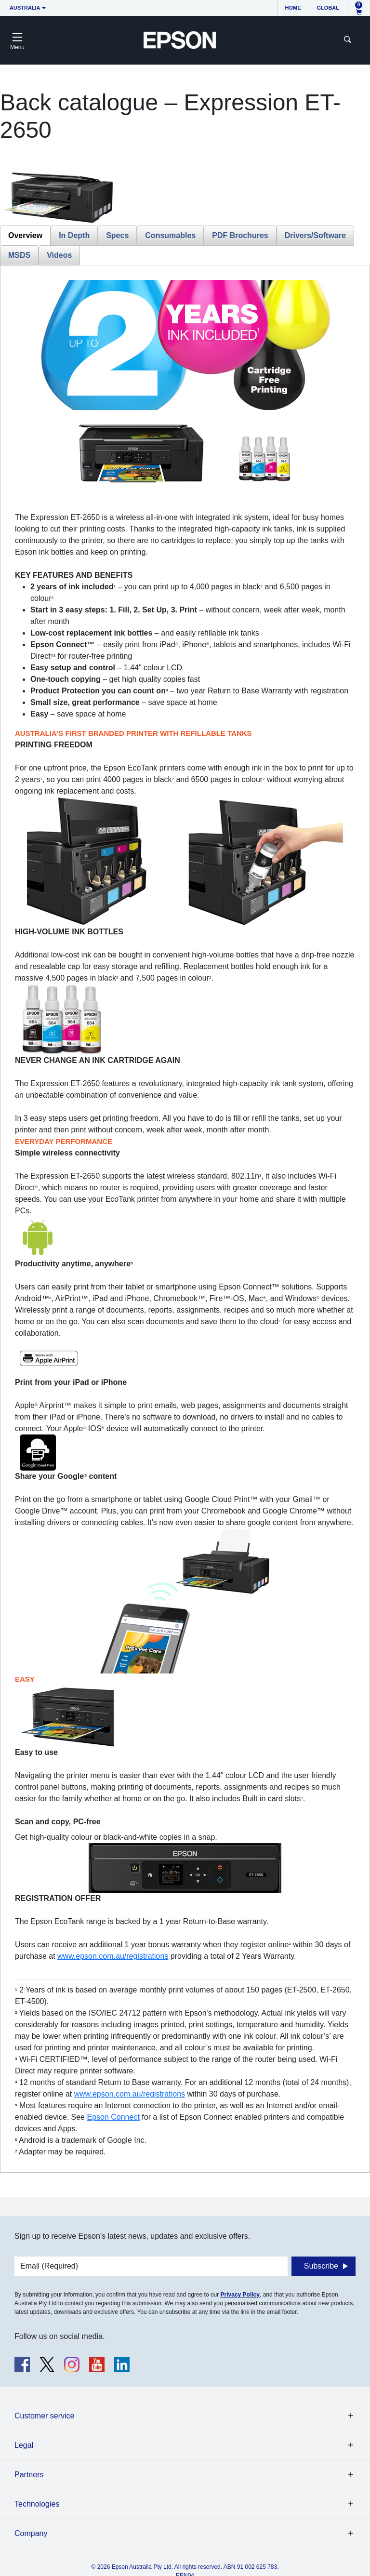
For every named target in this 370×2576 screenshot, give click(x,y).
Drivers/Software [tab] (315, 235)
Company (30, 2533)
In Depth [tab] (74, 235)
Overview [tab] (25, 235)
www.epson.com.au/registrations (112, 1956)
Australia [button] (25, 8)
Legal (23, 2445)
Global (328, 8)
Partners (28, 2474)
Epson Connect (113, 2117)
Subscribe (321, 2266)
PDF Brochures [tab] (240, 235)
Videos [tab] (59, 255)
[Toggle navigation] (17, 40)
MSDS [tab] (19, 255)
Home (293, 8)
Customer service (44, 2416)
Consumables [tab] (170, 235)
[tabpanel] (185, 1219)
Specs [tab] (117, 235)
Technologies (36, 2504)
